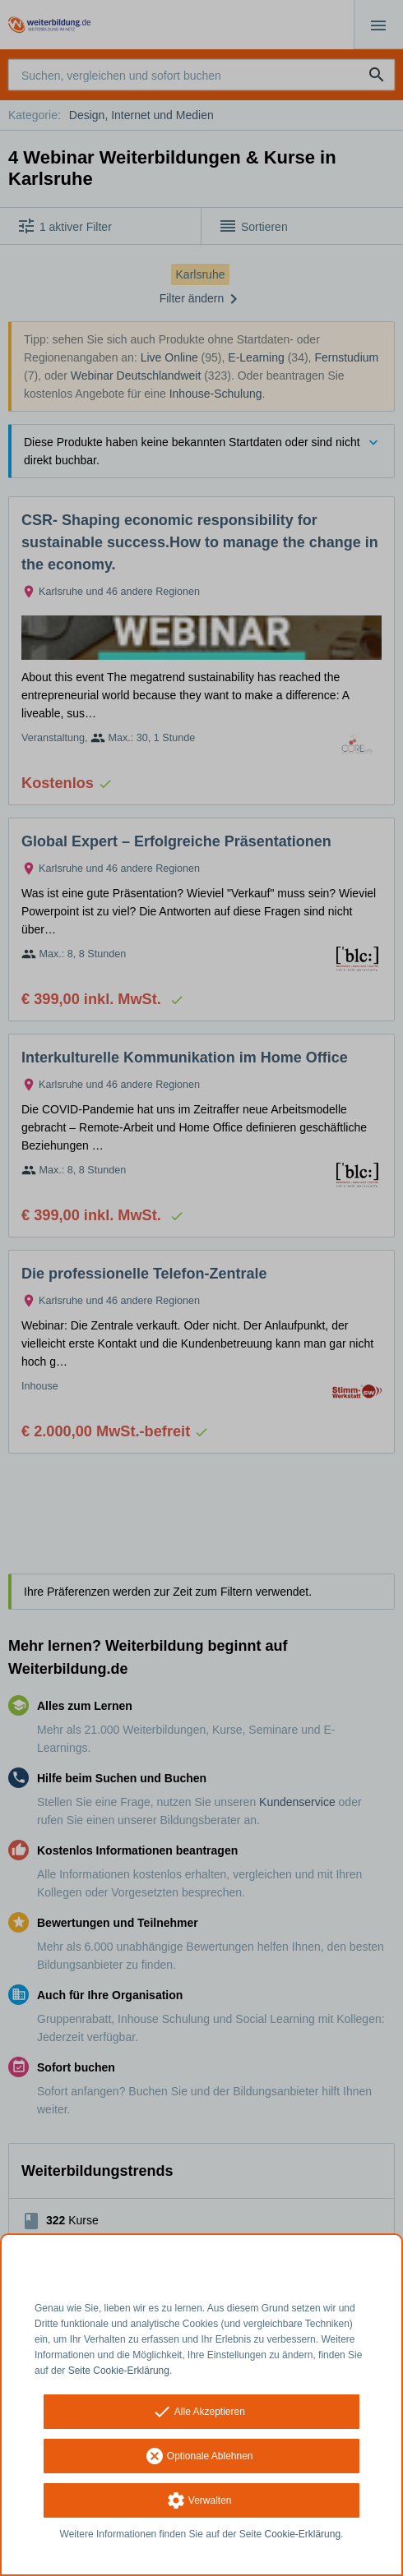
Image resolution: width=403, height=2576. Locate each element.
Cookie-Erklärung (303, 2534)
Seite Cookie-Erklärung (118, 2370)
